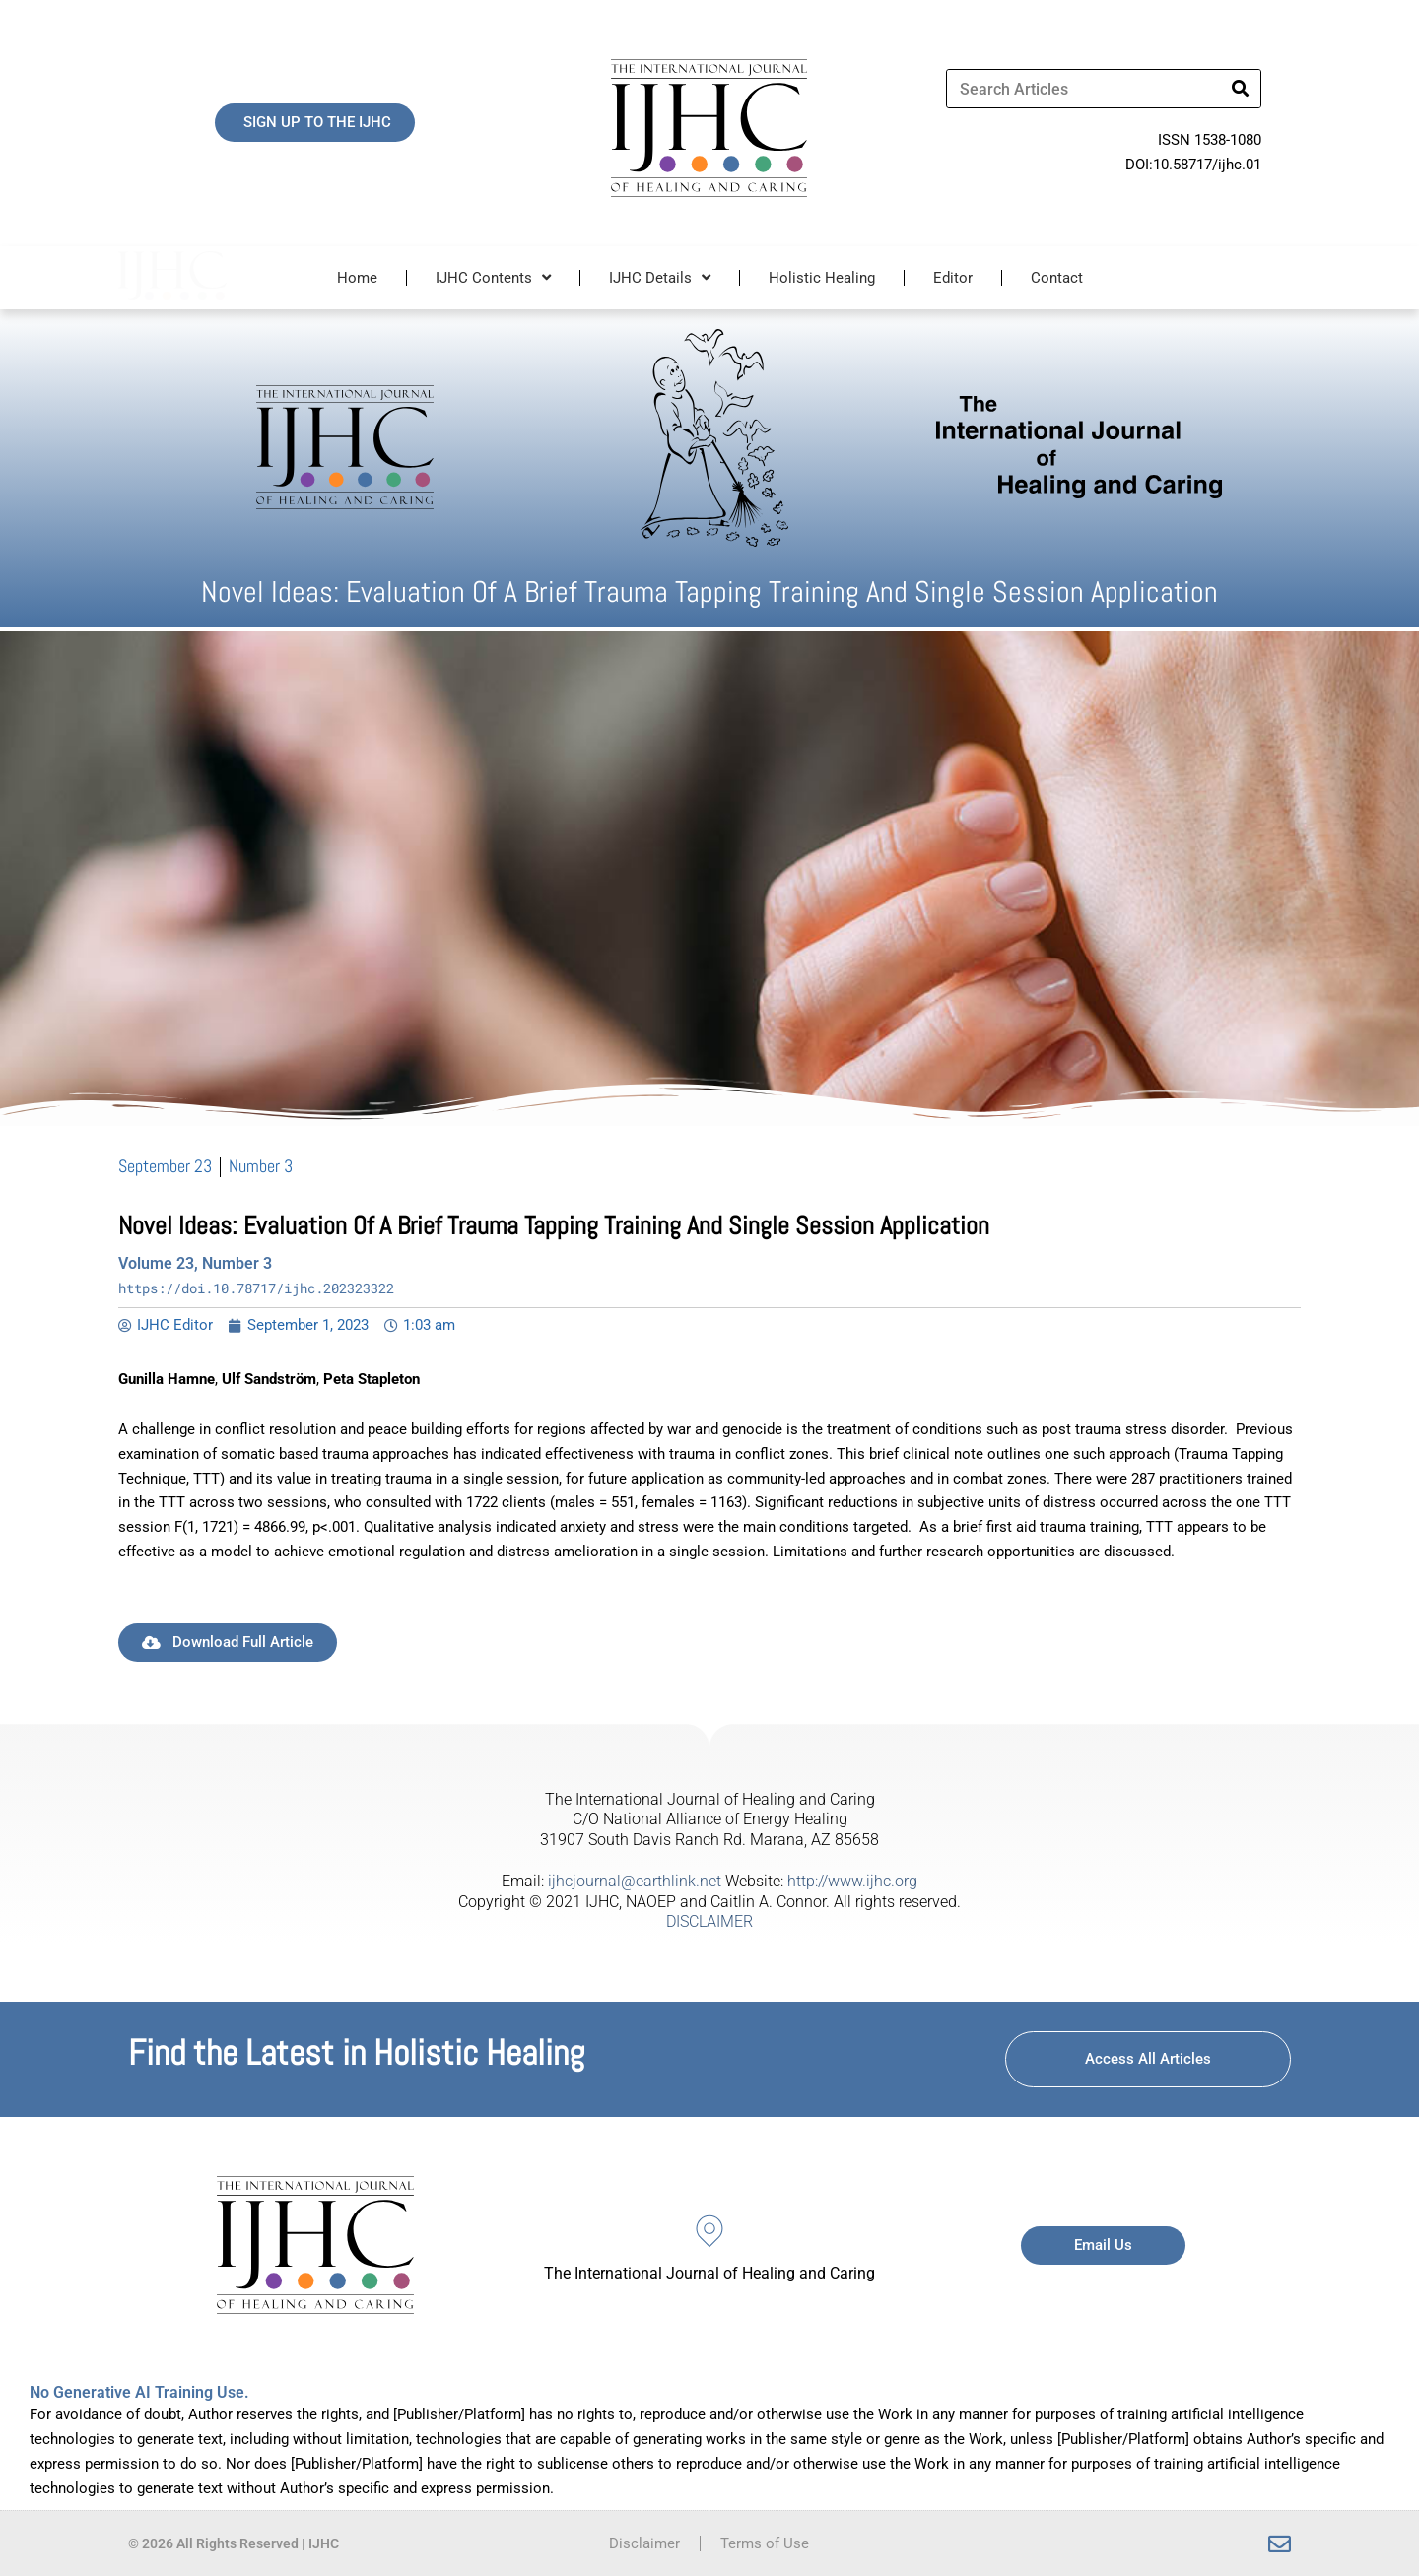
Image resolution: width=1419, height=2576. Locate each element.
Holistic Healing (822, 278)
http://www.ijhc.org (852, 1881)
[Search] (1240, 88)
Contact (1057, 278)
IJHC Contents (493, 277)
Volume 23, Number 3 (195, 1263)
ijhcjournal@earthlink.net (634, 1881)
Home (357, 278)
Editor (953, 278)
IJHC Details (659, 277)
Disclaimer (644, 2543)
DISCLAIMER (709, 1921)
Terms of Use (764, 2543)
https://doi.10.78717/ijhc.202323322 (256, 1288)
